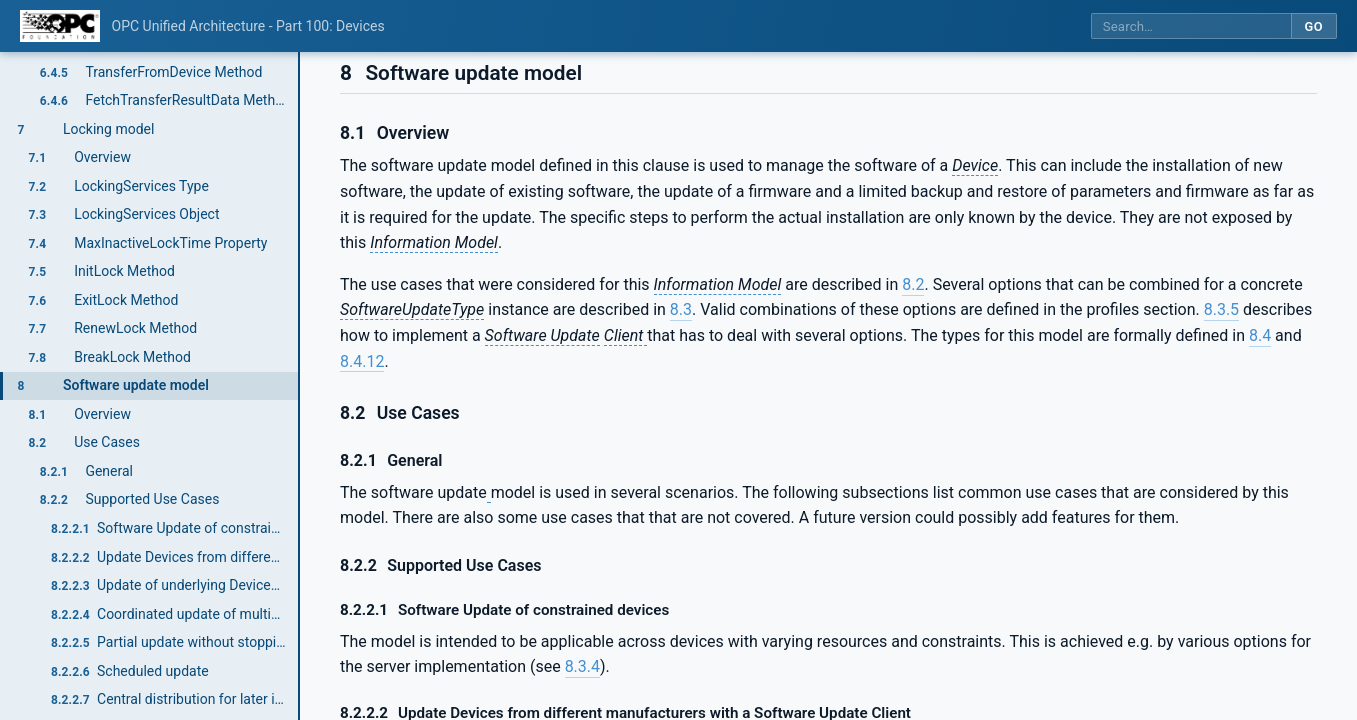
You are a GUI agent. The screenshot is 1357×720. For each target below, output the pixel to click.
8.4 (1260, 335)
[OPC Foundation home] (60, 26)
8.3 (681, 309)
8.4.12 (362, 361)
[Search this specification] (1191, 26)
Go (1313, 26)
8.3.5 (1221, 309)
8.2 (913, 284)
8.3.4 (582, 666)
